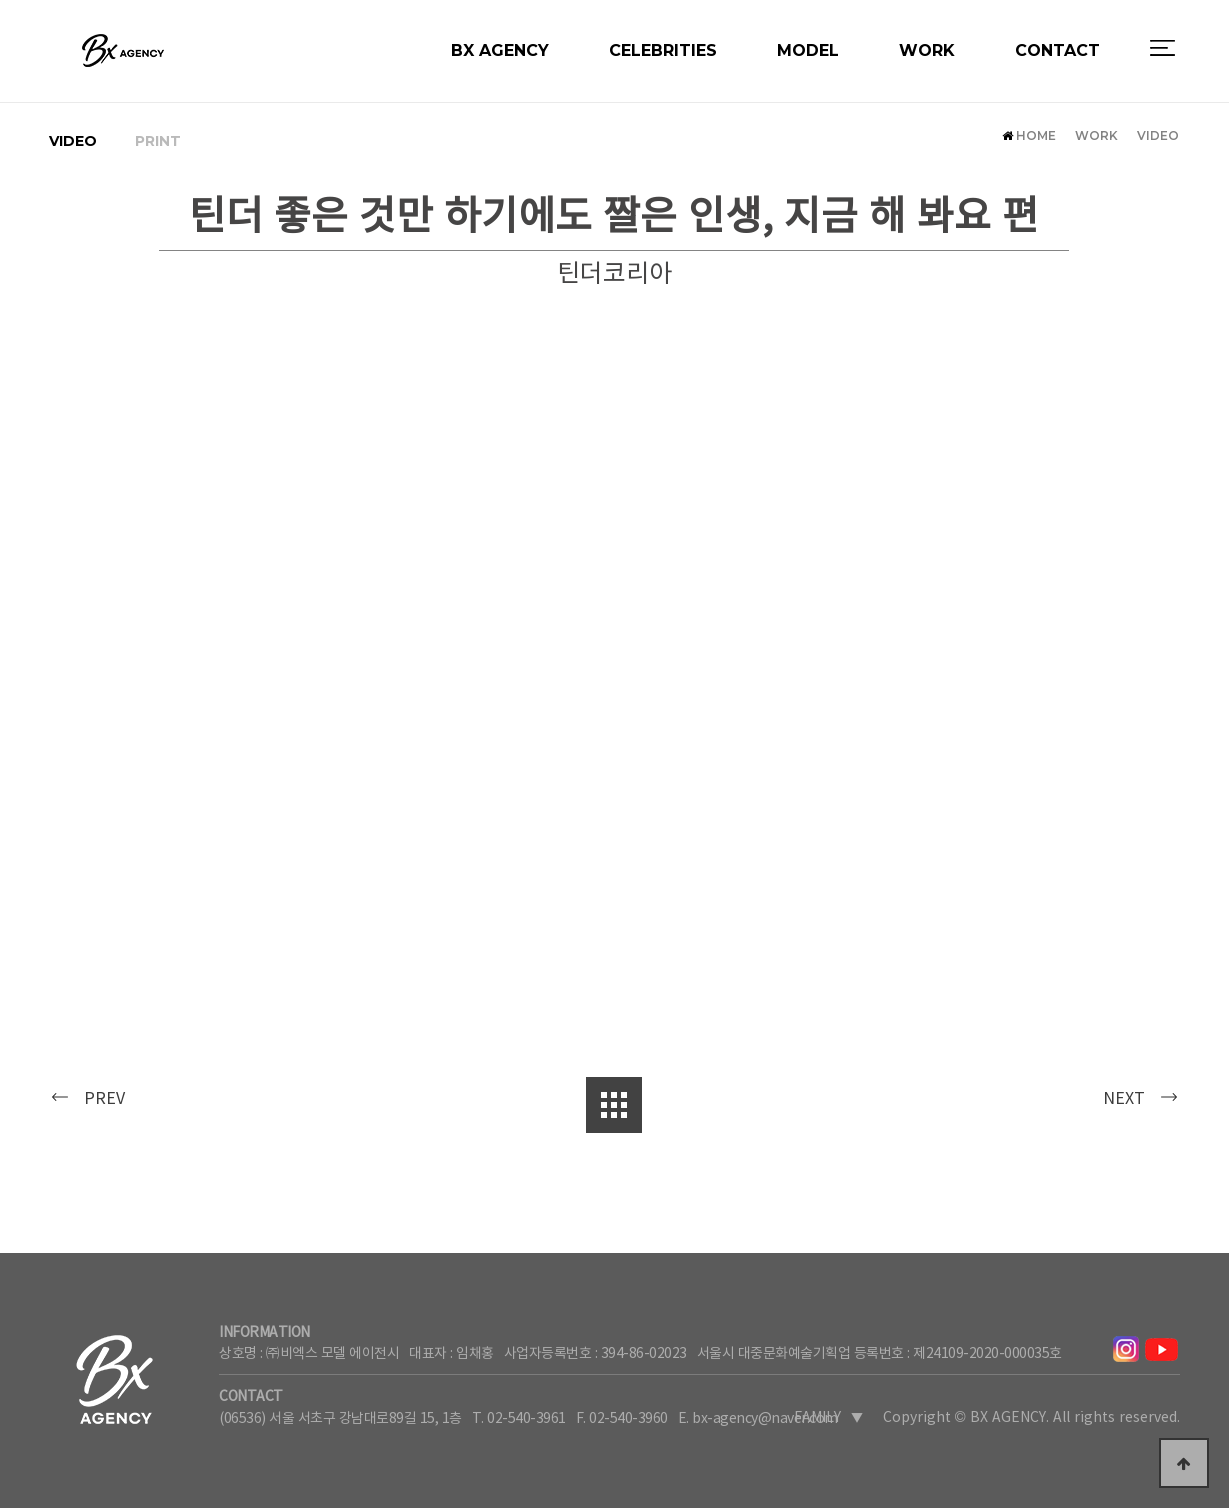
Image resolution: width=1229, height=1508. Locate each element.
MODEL (808, 71)
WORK (927, 71)
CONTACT (1057, 71)
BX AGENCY (500, 71)
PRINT (158, 141)
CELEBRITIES (663, 71)
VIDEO (73, 141)
